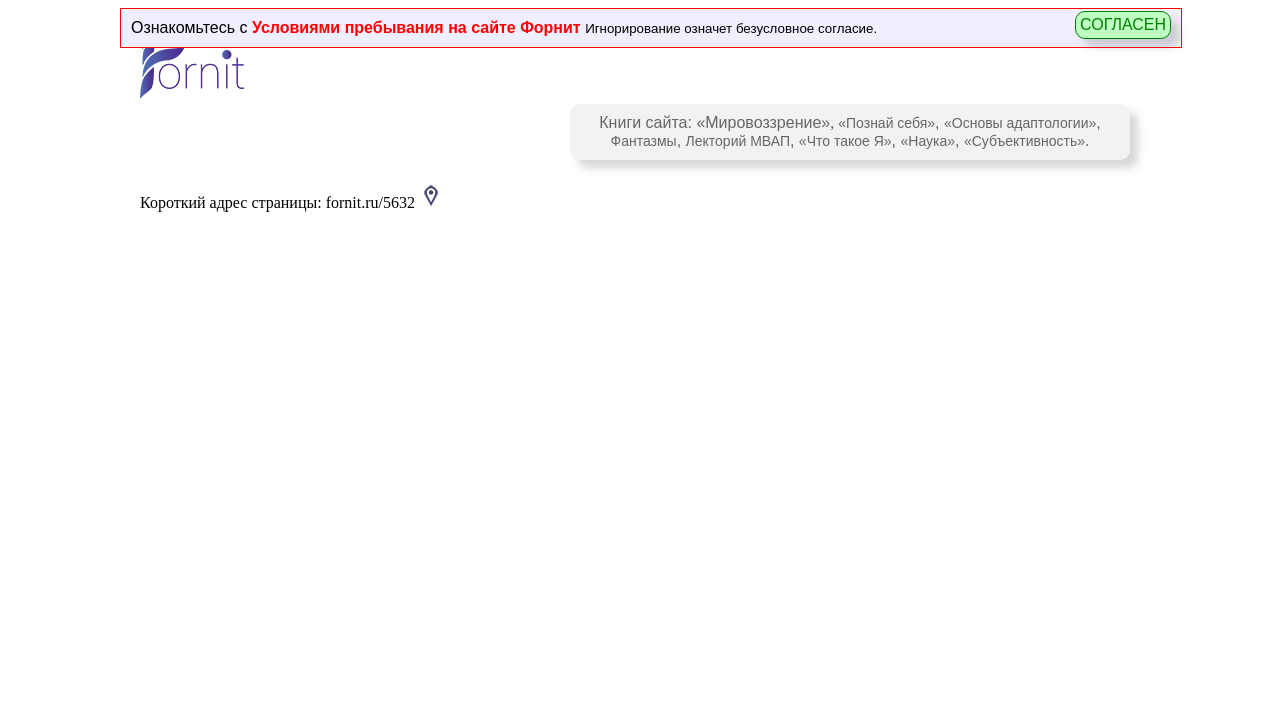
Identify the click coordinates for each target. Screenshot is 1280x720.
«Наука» (927, 141)
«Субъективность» (1024, 141)
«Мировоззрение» (763, 122)
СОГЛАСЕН (1123, 24)
